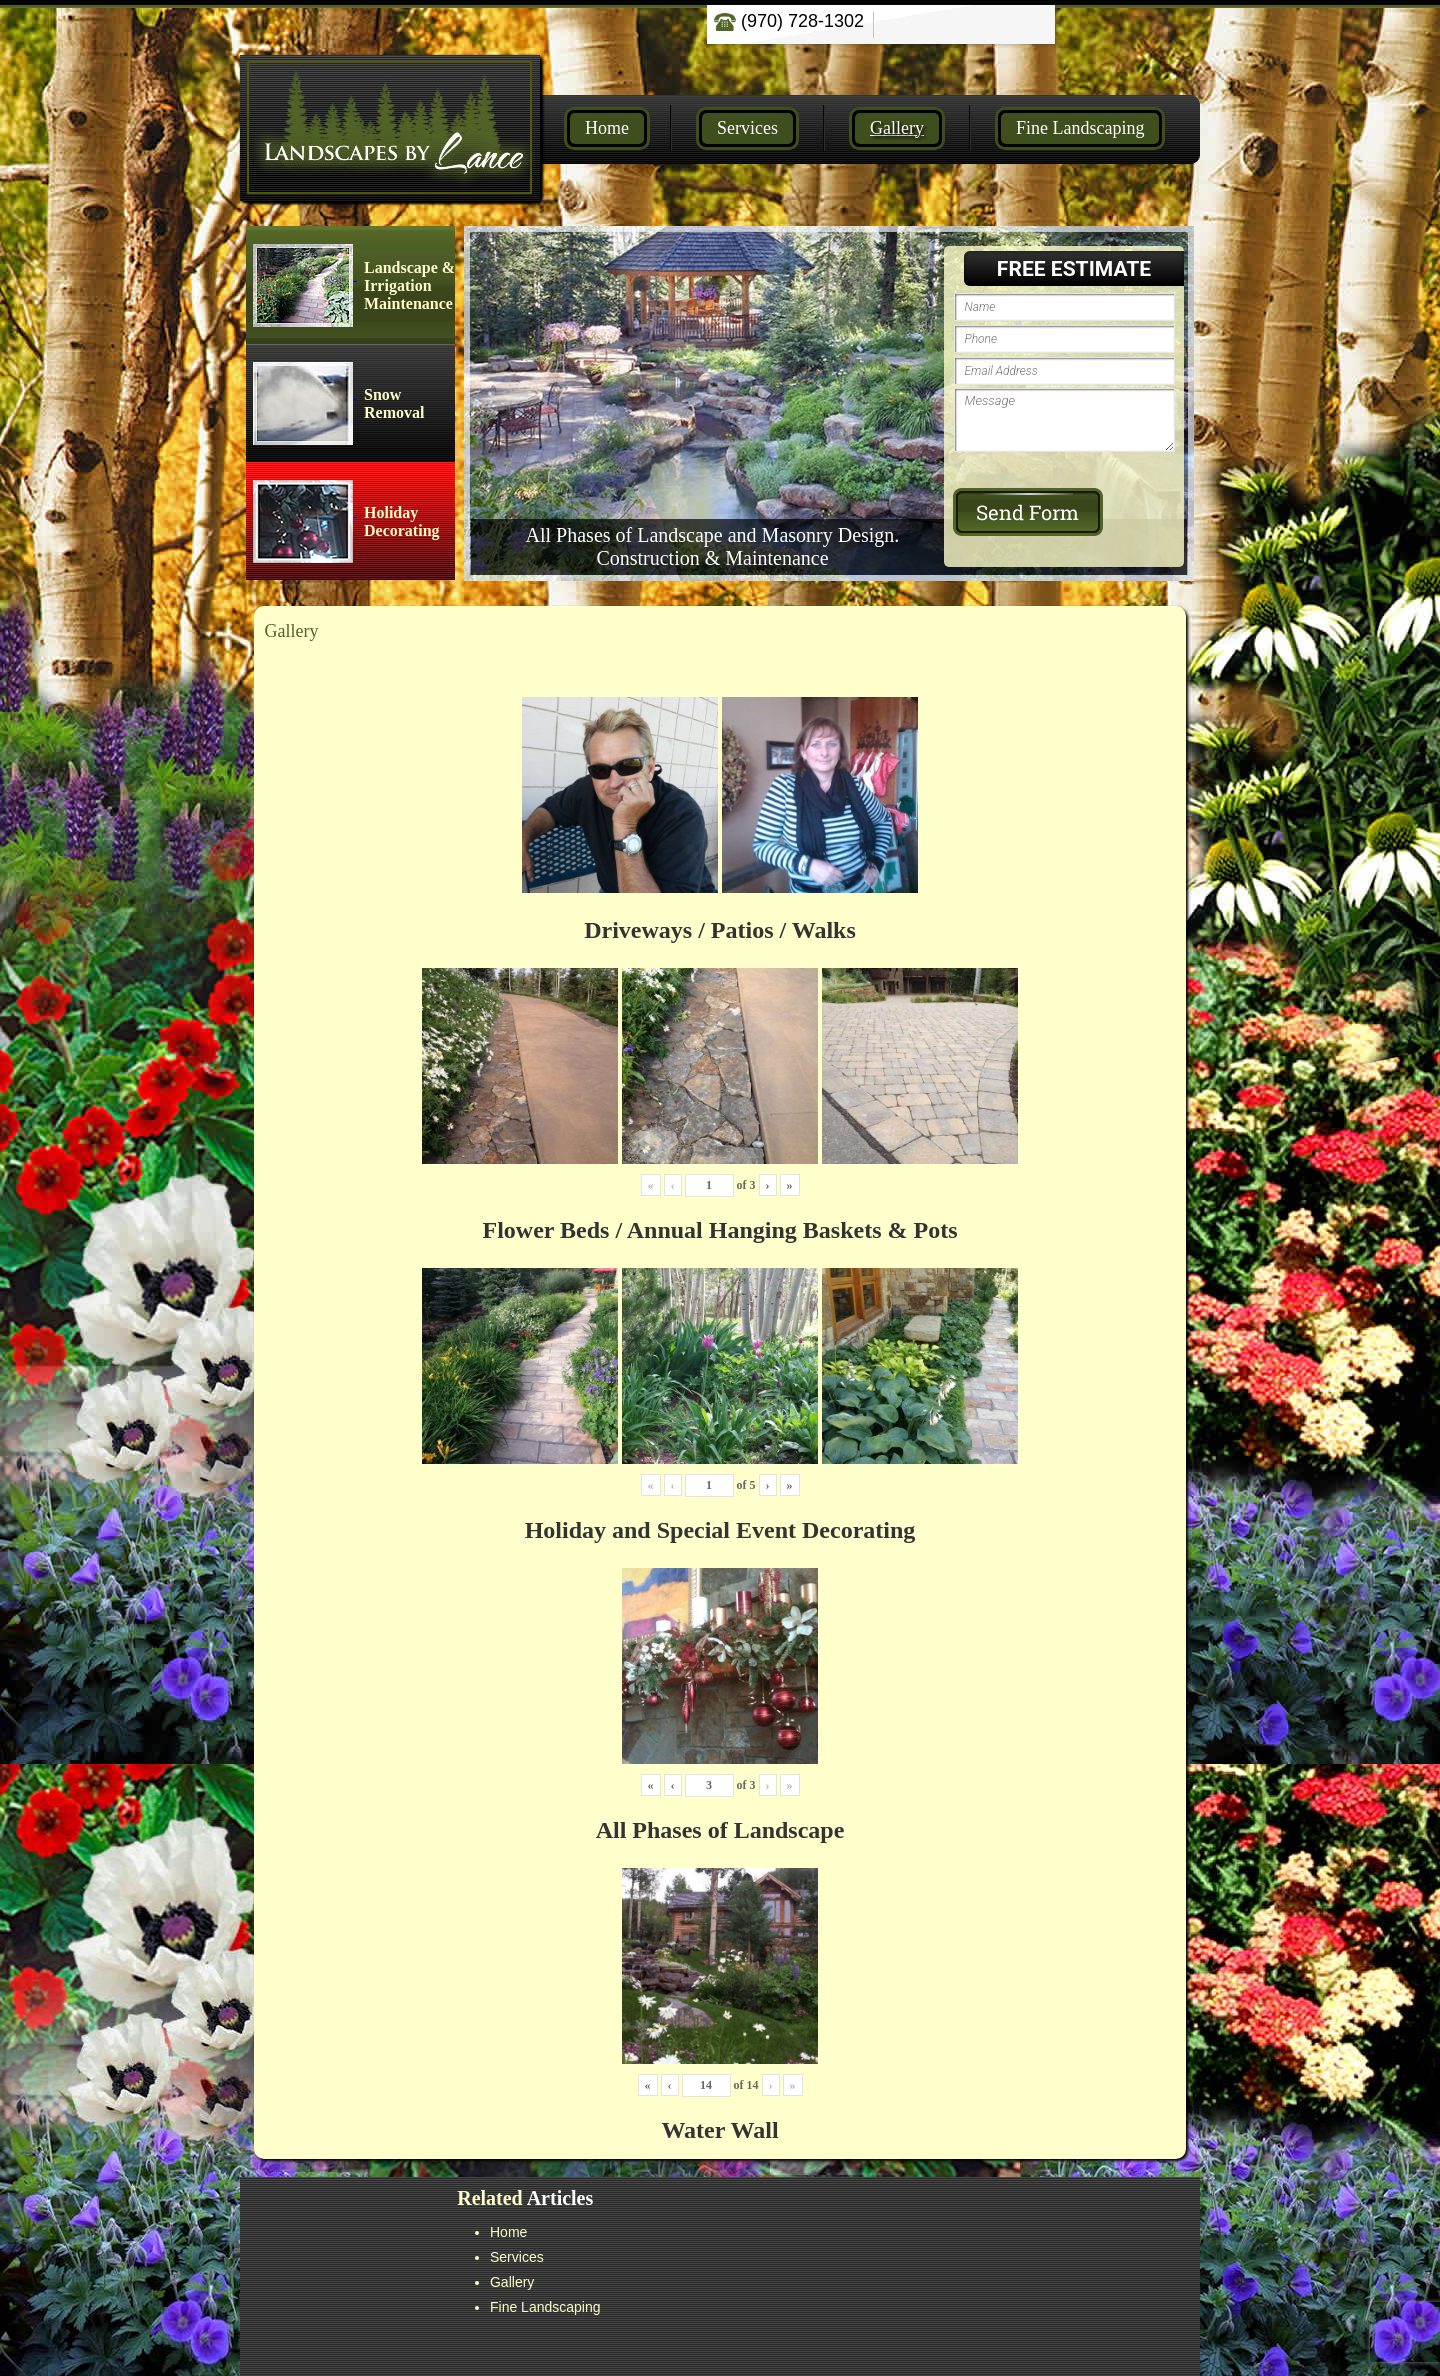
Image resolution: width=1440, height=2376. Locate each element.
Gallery (897, 128)
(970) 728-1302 (789, 21)
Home (607, 128)
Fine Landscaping (1080, 128)
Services (747, 128)
